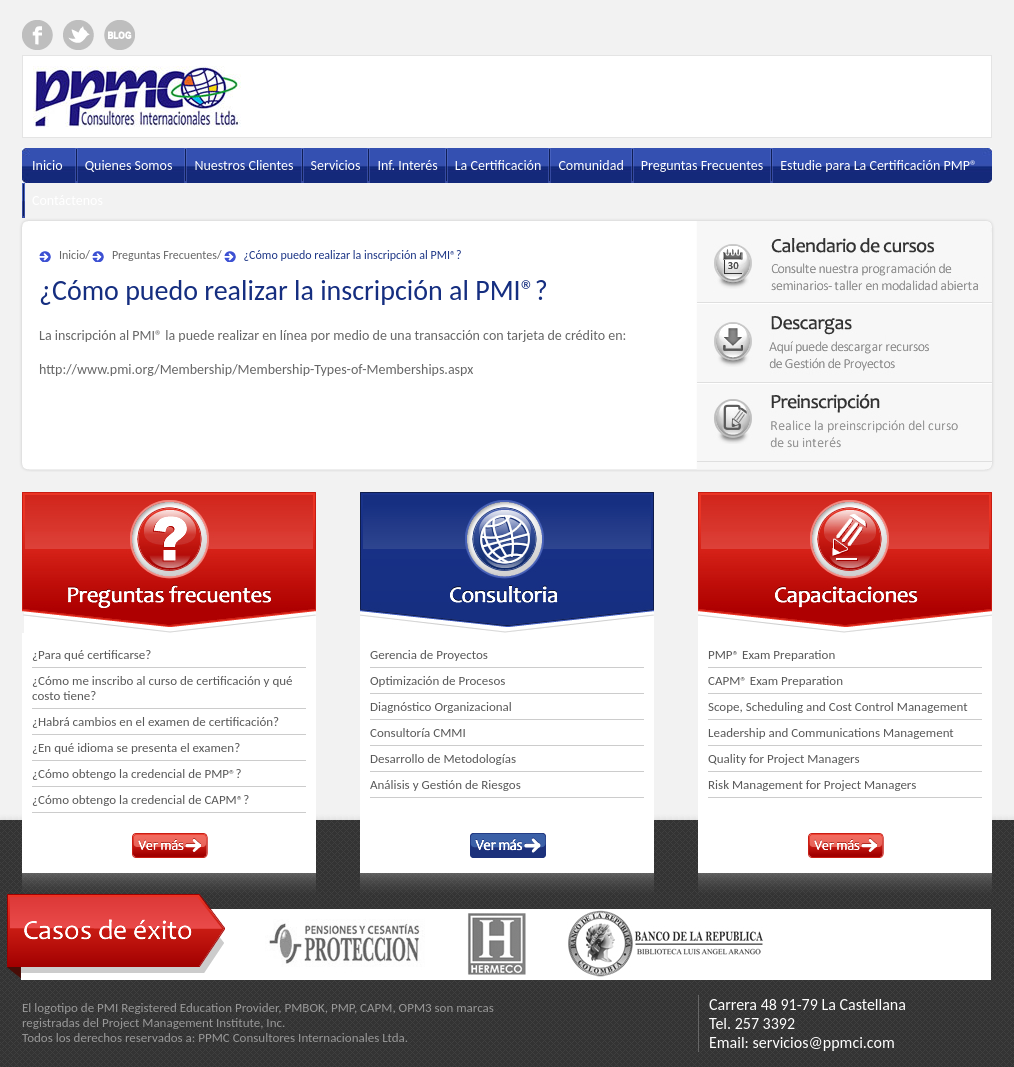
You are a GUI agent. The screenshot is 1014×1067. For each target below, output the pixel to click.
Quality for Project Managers (784, 758)
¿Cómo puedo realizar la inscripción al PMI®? (353, 255)
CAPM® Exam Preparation (775, 680)
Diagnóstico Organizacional (441, 706)
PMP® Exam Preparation (771, 654)
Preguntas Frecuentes (164, 255)
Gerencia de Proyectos (429, 654)
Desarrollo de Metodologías (443, 758)
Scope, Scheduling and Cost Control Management (838, 706)
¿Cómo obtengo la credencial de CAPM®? (140, 799)
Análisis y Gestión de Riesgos (445, 784)
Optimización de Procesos (437, 680)
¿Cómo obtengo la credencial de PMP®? (137, 773)
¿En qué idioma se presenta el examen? (136, 747)
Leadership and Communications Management (831, 732)
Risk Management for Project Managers (812, 784)
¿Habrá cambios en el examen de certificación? (155, 721)
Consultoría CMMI (418, 732)
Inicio (72, 255)
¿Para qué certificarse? (91, 654)
